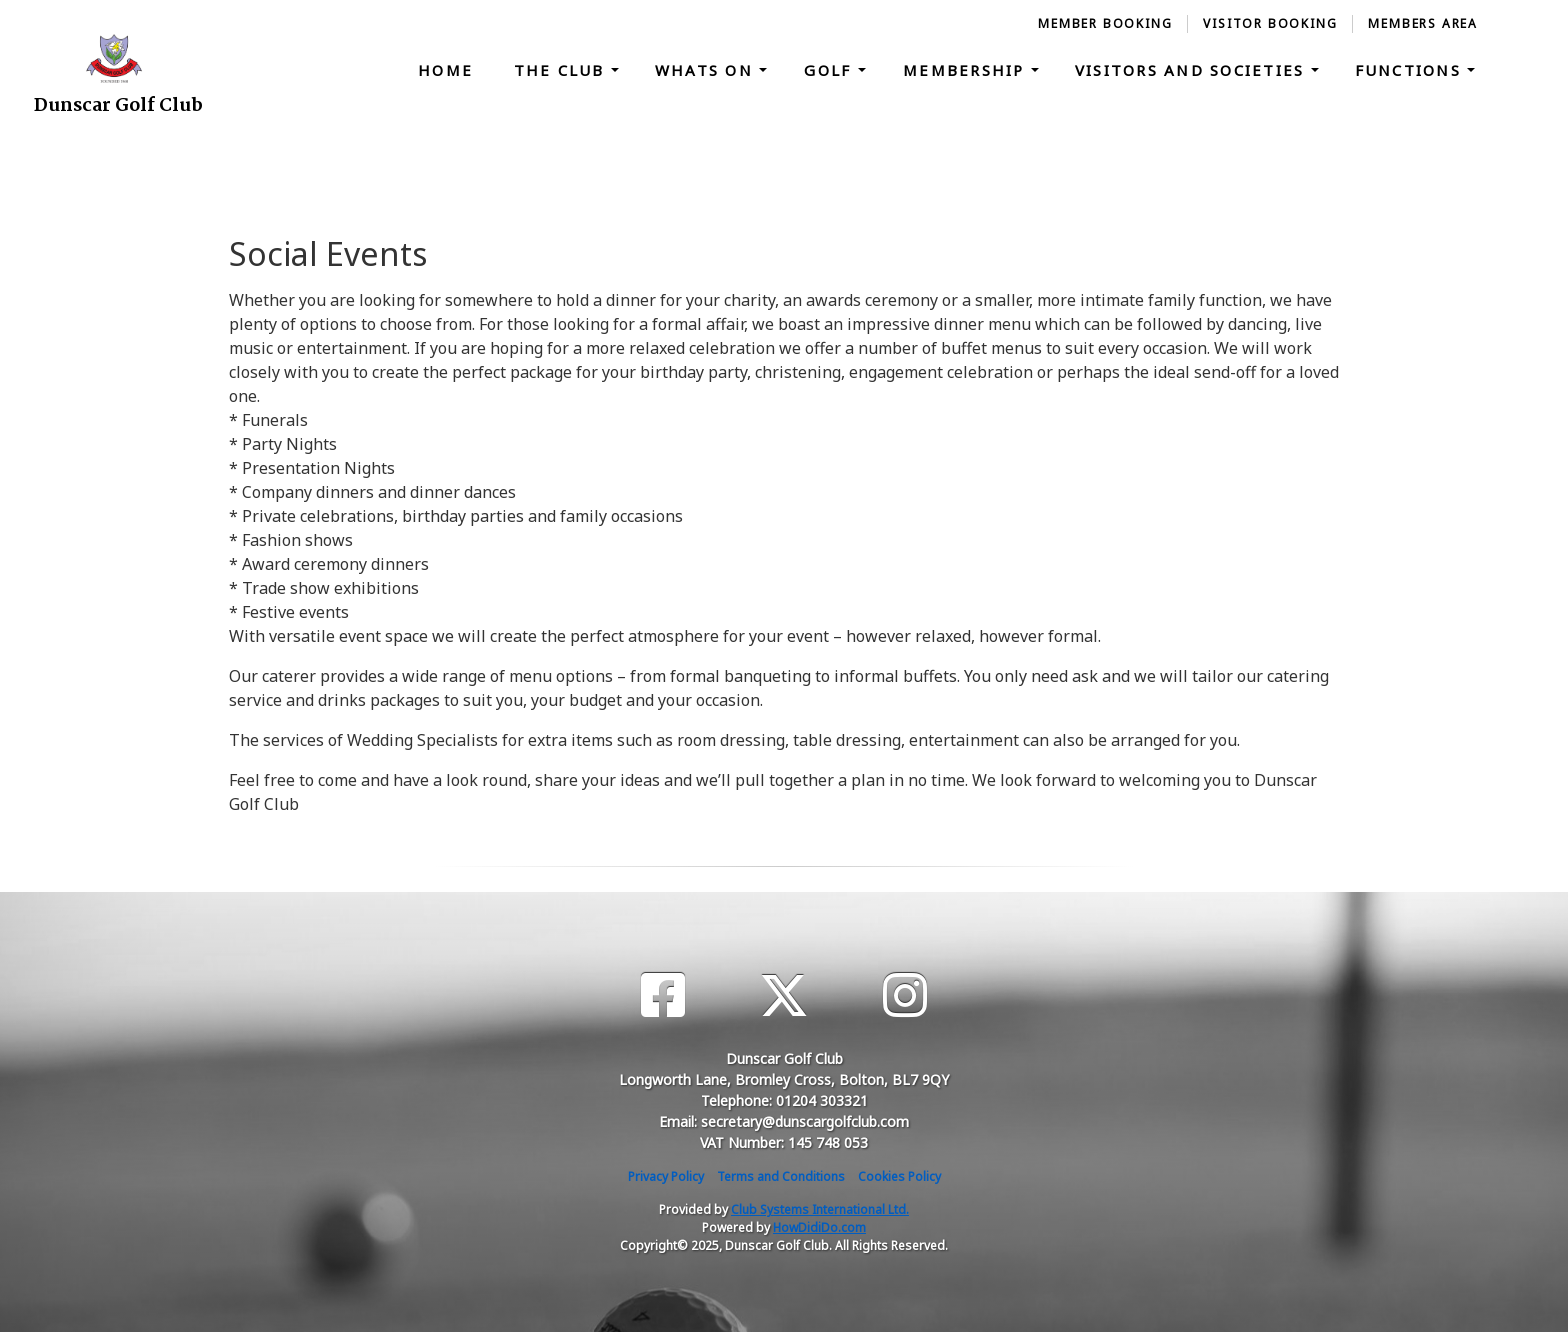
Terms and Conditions (781, 1176)
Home (445, 70)
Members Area (1423, 23)
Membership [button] (967, 70)
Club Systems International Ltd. (820, 1209)
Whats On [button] (707, 70)
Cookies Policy (899, 1176)
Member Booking (1105, 23)
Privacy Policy (666, 1176)
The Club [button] (562, 70)
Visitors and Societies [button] (1193, 70)
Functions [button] (1411, 70)
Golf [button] (830, 70)
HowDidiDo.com (819, 1227)
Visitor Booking (1270, 23)
